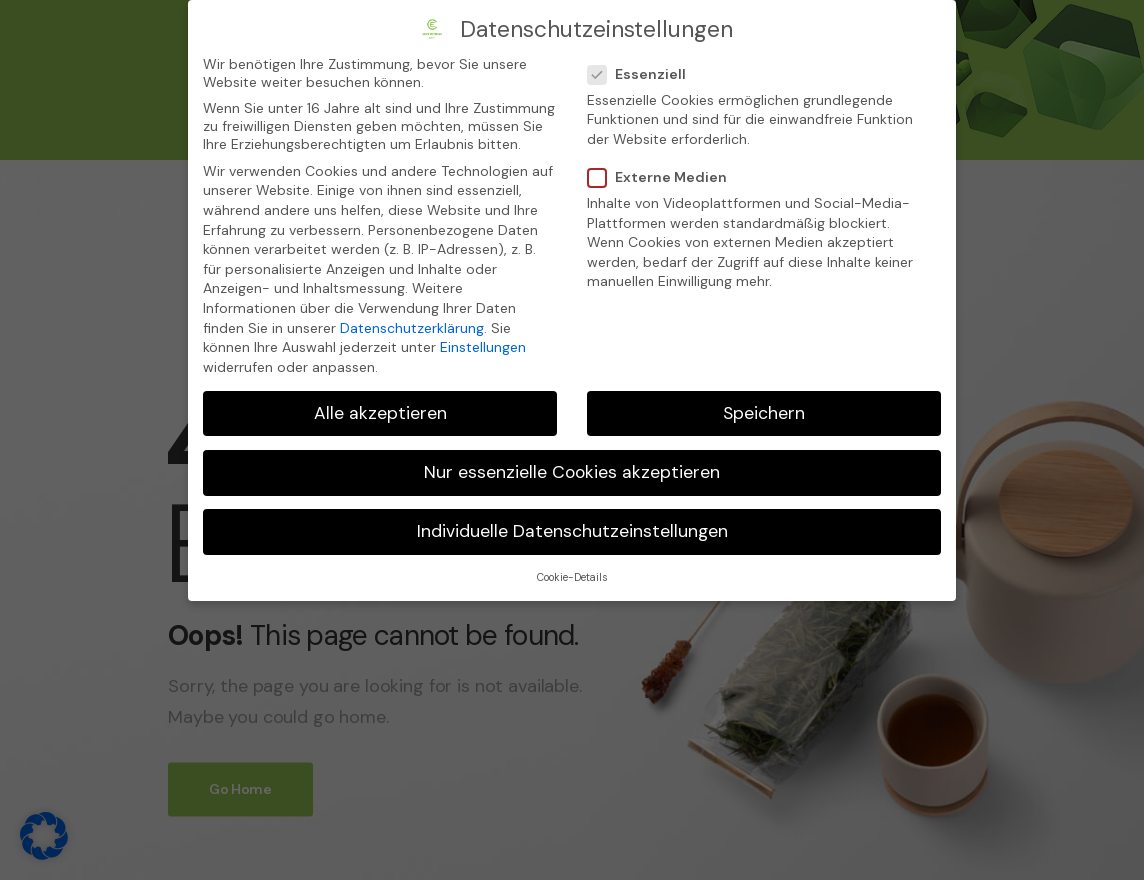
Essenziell (637, 72)
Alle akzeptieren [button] (380, 411)
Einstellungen (483, 346)
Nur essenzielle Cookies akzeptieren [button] (572, 470)
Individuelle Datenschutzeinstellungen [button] (572, 529)
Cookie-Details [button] (572, 576)
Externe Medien (658, 176)
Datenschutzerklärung (412, 326)
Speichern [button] (764, 411)
